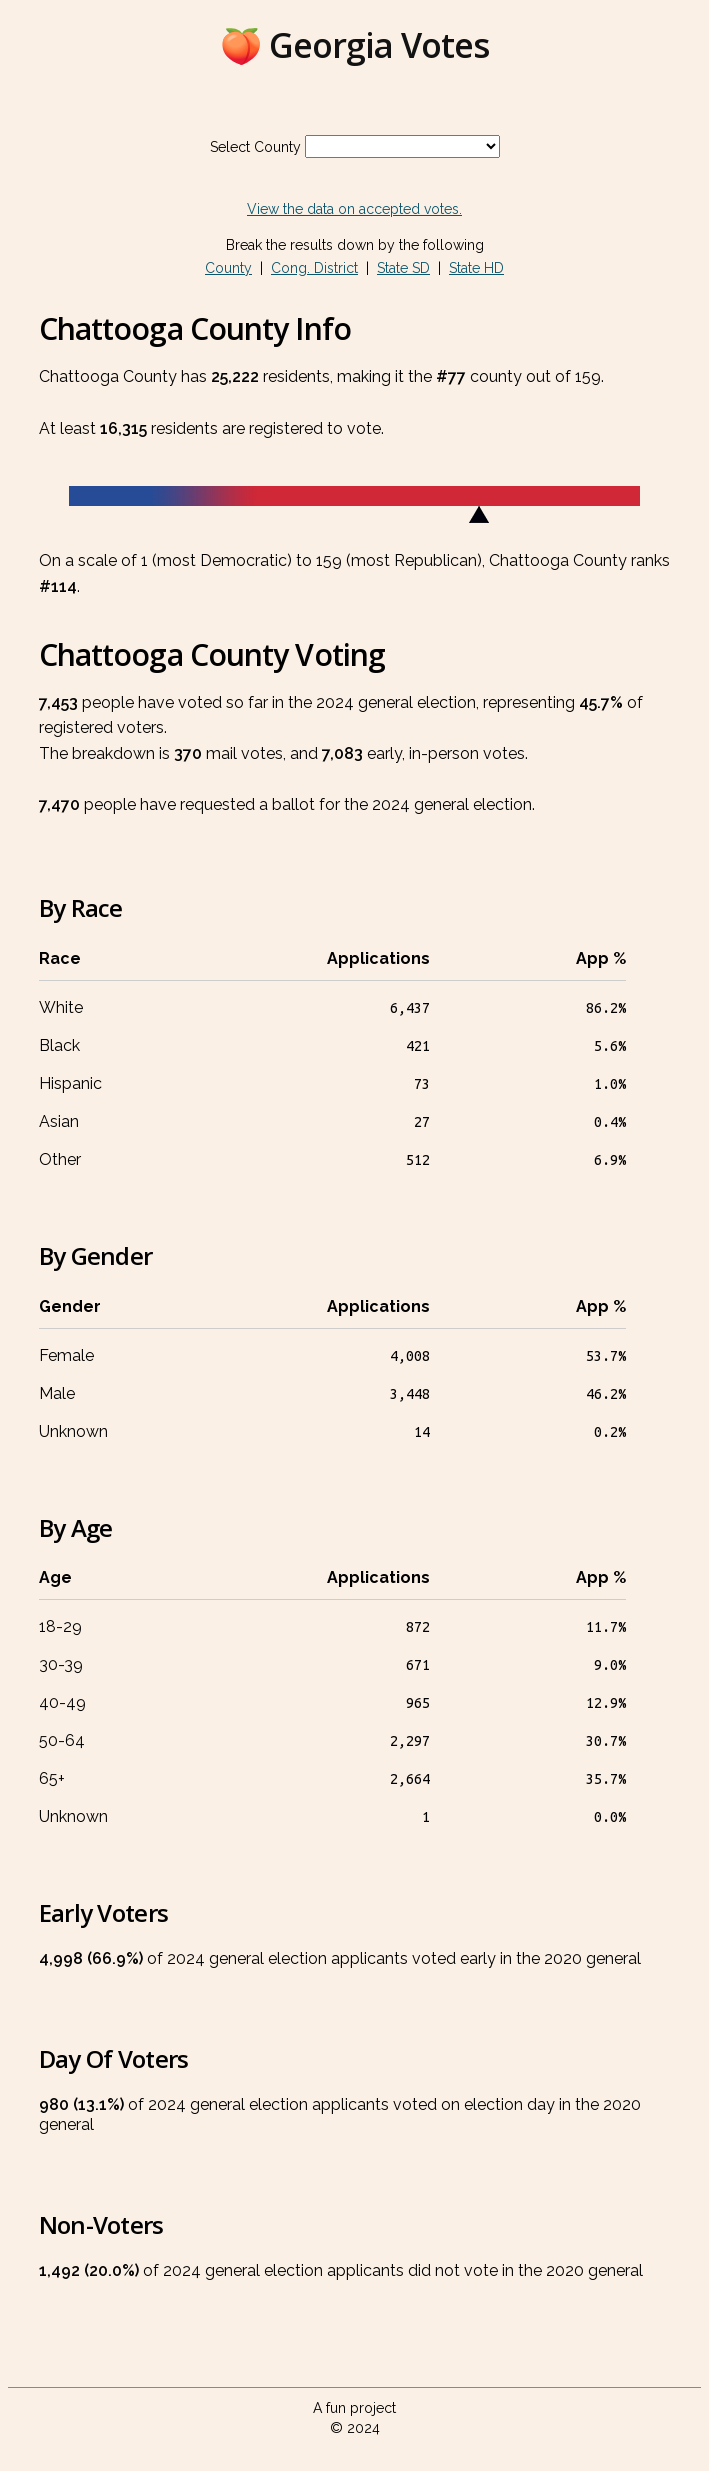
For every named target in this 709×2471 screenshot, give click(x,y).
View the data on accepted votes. (354, 209)
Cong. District (314, 268)
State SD (403, 268)
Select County (255, 147)
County (228, 268)
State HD (476, 268)
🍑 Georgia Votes (354, 45)
